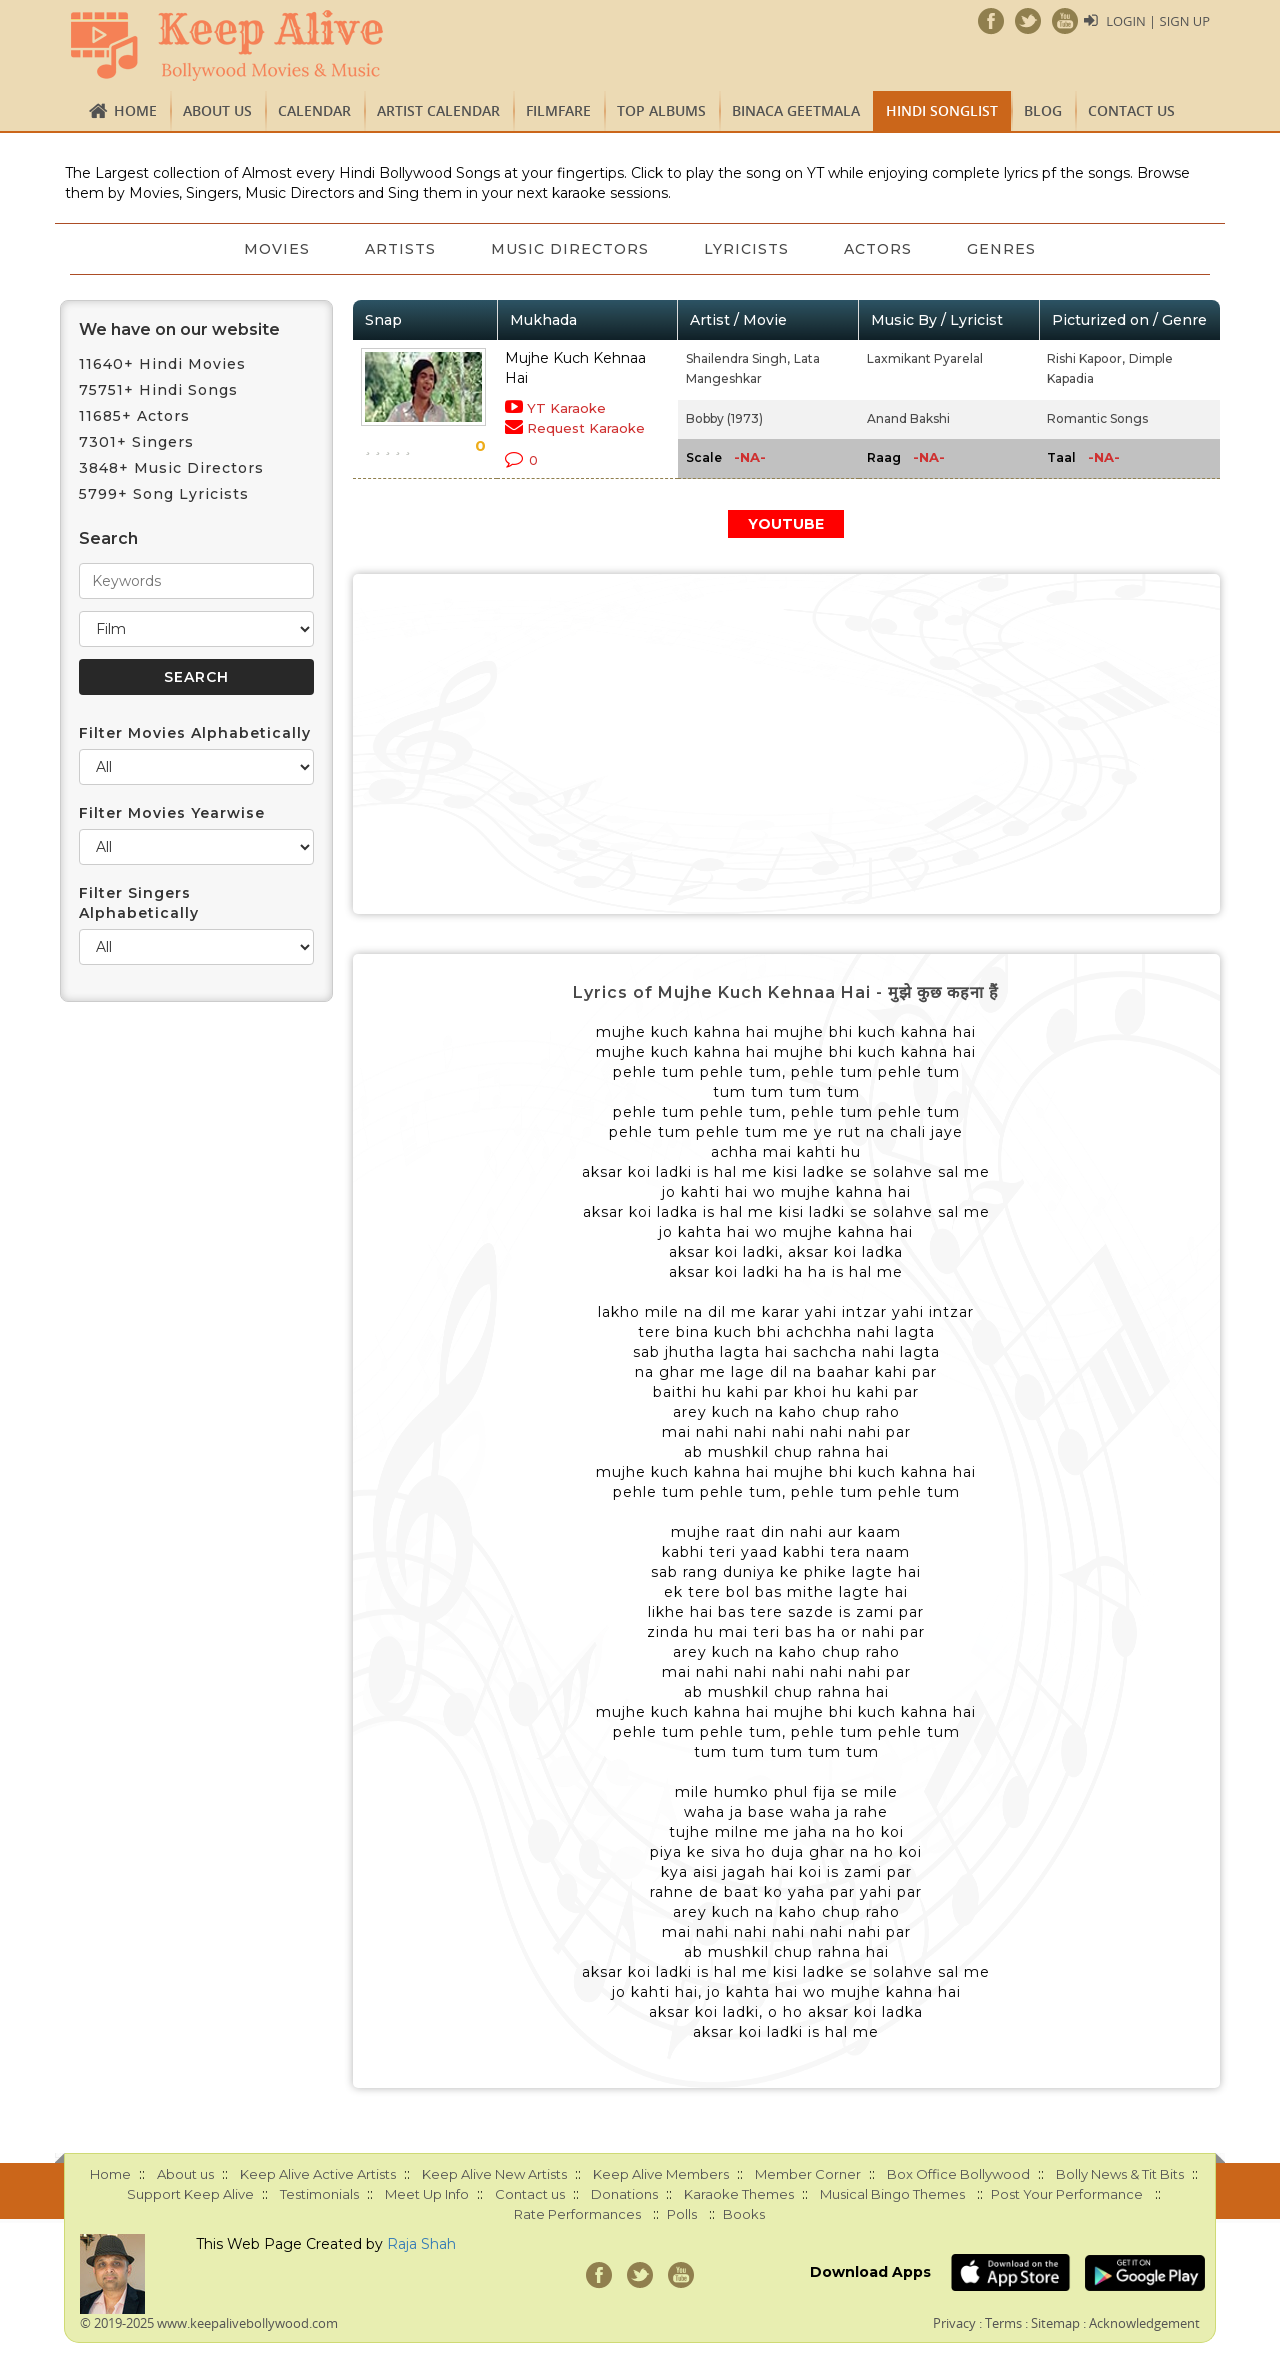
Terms (1003, 2323)
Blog (1043, 110)
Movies (275, 249)
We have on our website (179, 329)
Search (108, 538)
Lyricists (747, 249)
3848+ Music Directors (171, 468)
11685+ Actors (134, 416)
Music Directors (570, 249)
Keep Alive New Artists (494, 2174)
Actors (880, 249)
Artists (399, 249)
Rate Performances (577, 2214)
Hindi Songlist (942, 110)
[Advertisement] (787, 744)
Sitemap (1055, 2323)
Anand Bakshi (908, 418)
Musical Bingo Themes (892, 2194)
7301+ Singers (136, 442)
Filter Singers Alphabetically (139, 903)
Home (135, 110)
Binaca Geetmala (796, 110)
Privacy (954, 2323)
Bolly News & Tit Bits (1120, 2174)
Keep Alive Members (661, 2174)
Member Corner (808, 2174)
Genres (1004, 249)
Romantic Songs (1097, 418)
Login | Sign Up (1158, 21)
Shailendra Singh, (738, 358)
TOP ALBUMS (661, 110)
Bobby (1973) (724, 418)
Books (744, 2214)
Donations (624, 2194)
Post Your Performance (1067, 2194)
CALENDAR (314, 110)
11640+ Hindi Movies (162, 364)
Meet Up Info (427, 2194)
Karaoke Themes (739, 2194)
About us (217, 110)
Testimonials (319, 2194)
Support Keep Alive (190, 2194)
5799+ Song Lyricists (164, 494)
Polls (682, 2214)
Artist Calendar (438, 110)
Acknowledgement (1144, 2323)
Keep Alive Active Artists (318, 2174)
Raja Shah (421, 2244)
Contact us (1131, 110)
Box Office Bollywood (958, 2174)
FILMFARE (558, 110)
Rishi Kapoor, (1086, 358)
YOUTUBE (786, 524)
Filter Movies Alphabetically (195, 733)
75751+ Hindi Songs (158, 390)
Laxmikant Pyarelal (925, 358)
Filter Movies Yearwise (172, 813)
